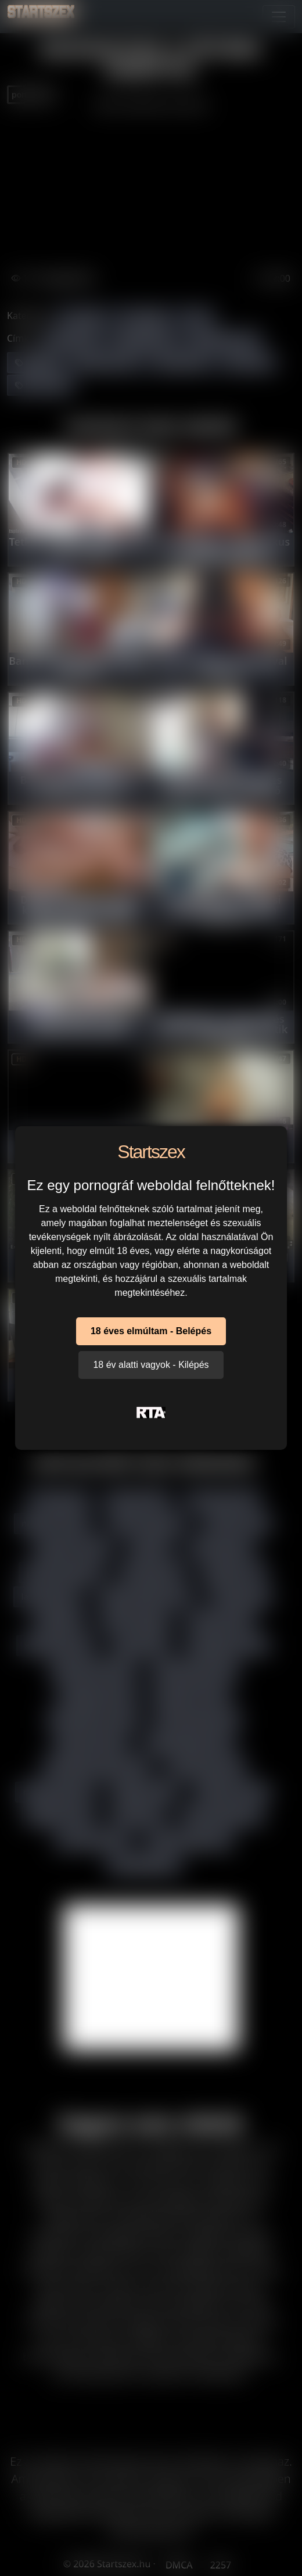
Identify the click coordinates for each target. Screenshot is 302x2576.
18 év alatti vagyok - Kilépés (150, 1365)
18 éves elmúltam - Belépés (151, 1331)
